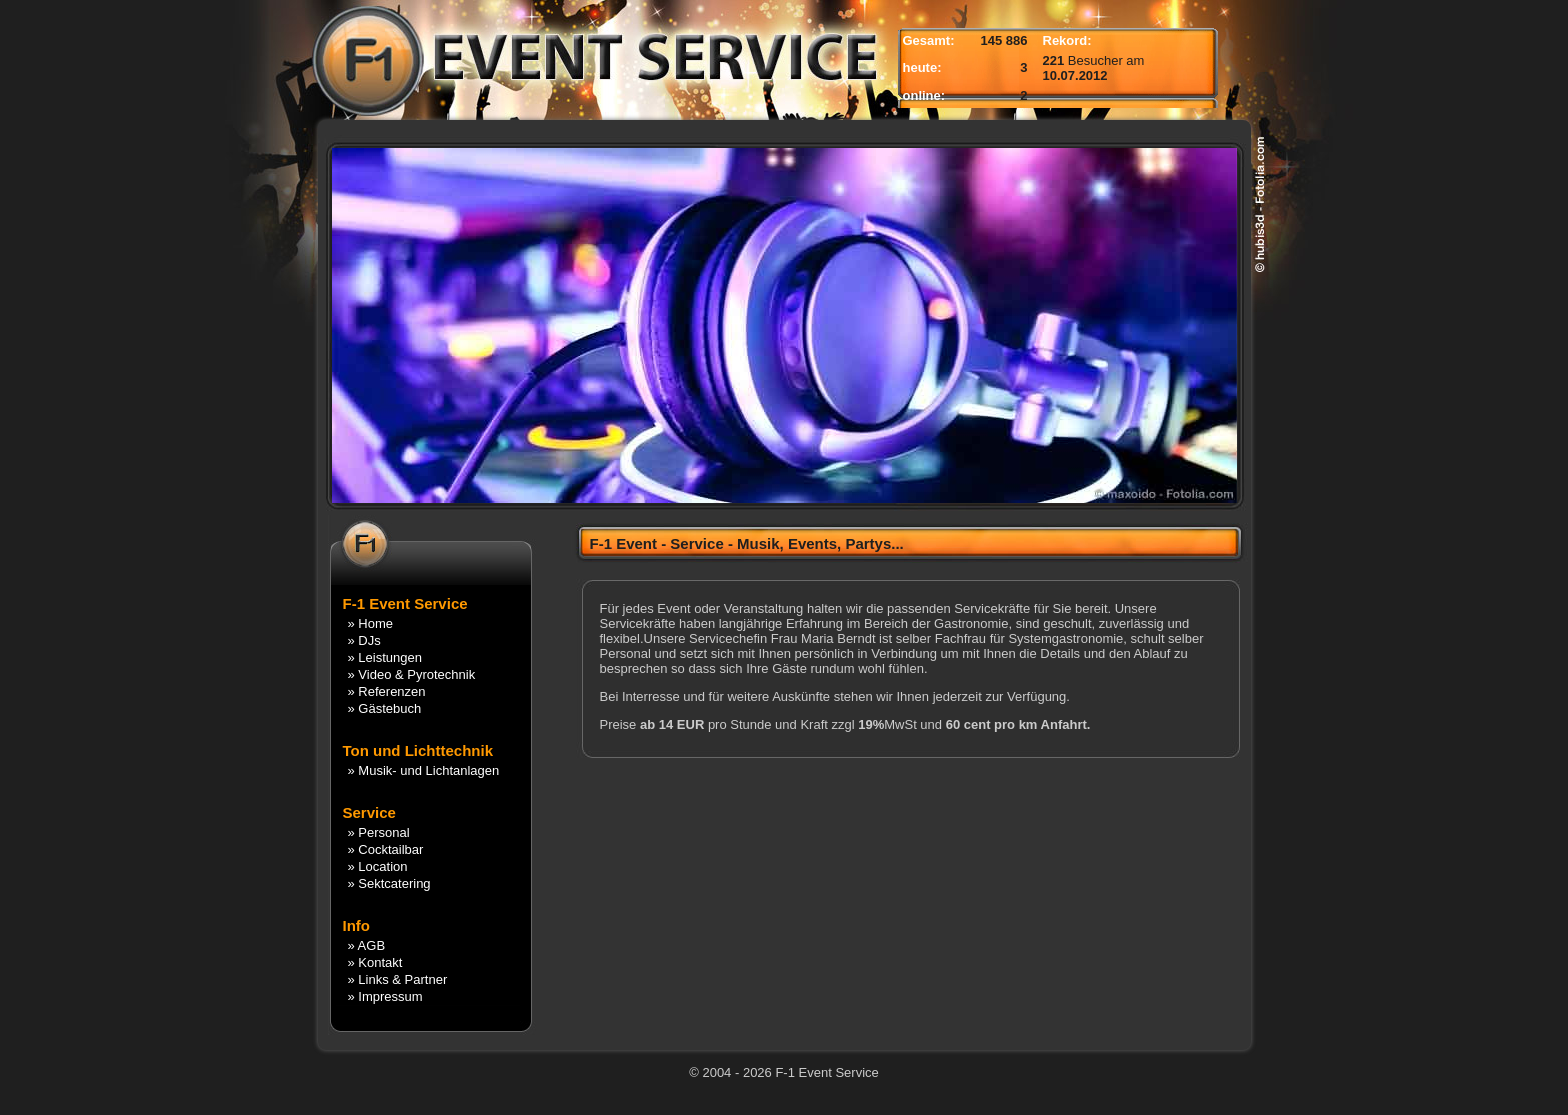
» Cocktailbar (386, 849)
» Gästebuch (385, 708)
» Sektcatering (389, 883)
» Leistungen (385, 657)
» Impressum (385, 996)
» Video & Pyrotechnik (412, 674)
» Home (371, 623)
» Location (378, 866)
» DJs (364, 640)
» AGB (367, 945)
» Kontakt (375, 962)
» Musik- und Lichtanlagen (424, 770)
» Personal (379, 832)
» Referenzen (387, 691)
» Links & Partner (398, 979)
